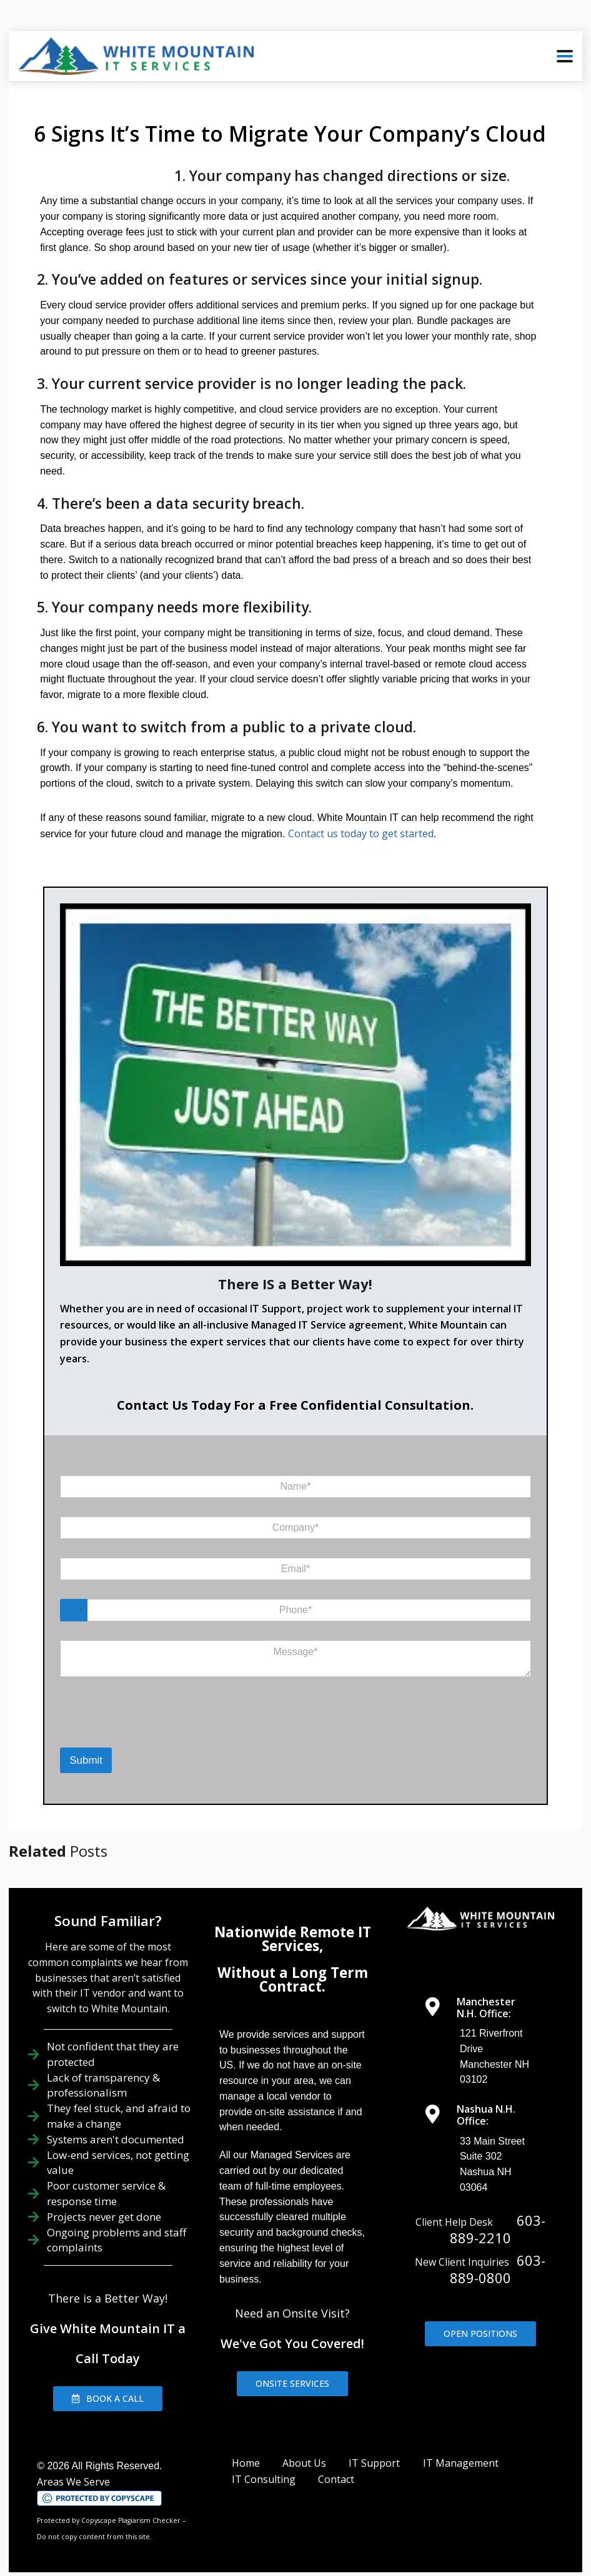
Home (246, 2447)
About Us (304, 2447)
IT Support (374, 2447)
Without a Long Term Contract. (292, 1963)
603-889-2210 (497, 2213)
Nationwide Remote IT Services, (292, 1923)
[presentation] (112, 1713)
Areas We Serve (73, 2466)
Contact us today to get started (357, 818)
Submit (85, 1745)
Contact (336, 2463)
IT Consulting (264, 2463)
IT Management (461, 2447)
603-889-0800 (498, 2254)
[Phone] (295, 1594)
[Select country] (73, 1594)
